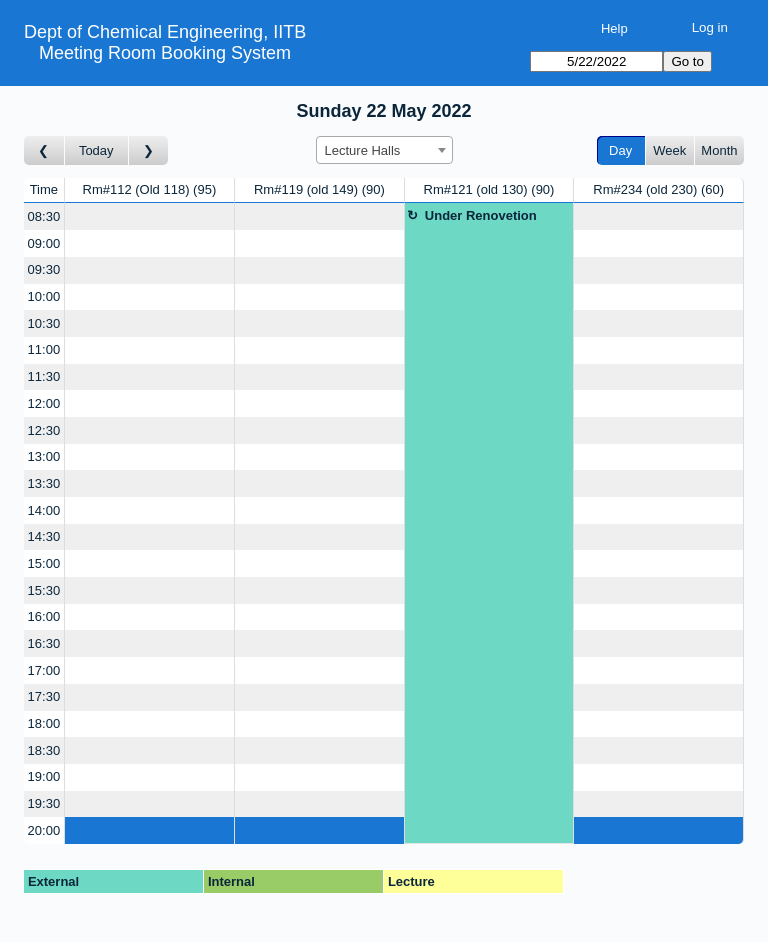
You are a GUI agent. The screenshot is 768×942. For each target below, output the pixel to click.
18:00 (44, 723)
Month (719, 150)
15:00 (44, 563)
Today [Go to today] (96, 150)
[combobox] (384, 150)
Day (620, 150)
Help (614, 28)
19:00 (44, 776)
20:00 (44, 830)
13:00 (44, 456)
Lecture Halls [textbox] (363, 150)
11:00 (44, 349)
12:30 (44, 430)
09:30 (44, 269)
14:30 (44, 536)
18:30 (44, 750)
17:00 (44, 670)
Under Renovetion (481, 215)
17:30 (44, 696)
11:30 (44, 376)
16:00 (44, 616)
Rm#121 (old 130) (489, 189)
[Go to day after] (149, 150)
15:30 (44, 590)
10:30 (44, 323)
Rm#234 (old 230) (658, 189)
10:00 (44, 296)
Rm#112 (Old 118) (150, 189)
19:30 (44, 803)
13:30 (44, 483)
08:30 (44, 216)
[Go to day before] (44, 150)
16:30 (44, 643)
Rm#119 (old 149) (319, 189)
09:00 (44, 243)
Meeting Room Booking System (165, 53)
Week (669, 150)
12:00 (44, 403)
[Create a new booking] (149, 216)
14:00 (44, 510)
